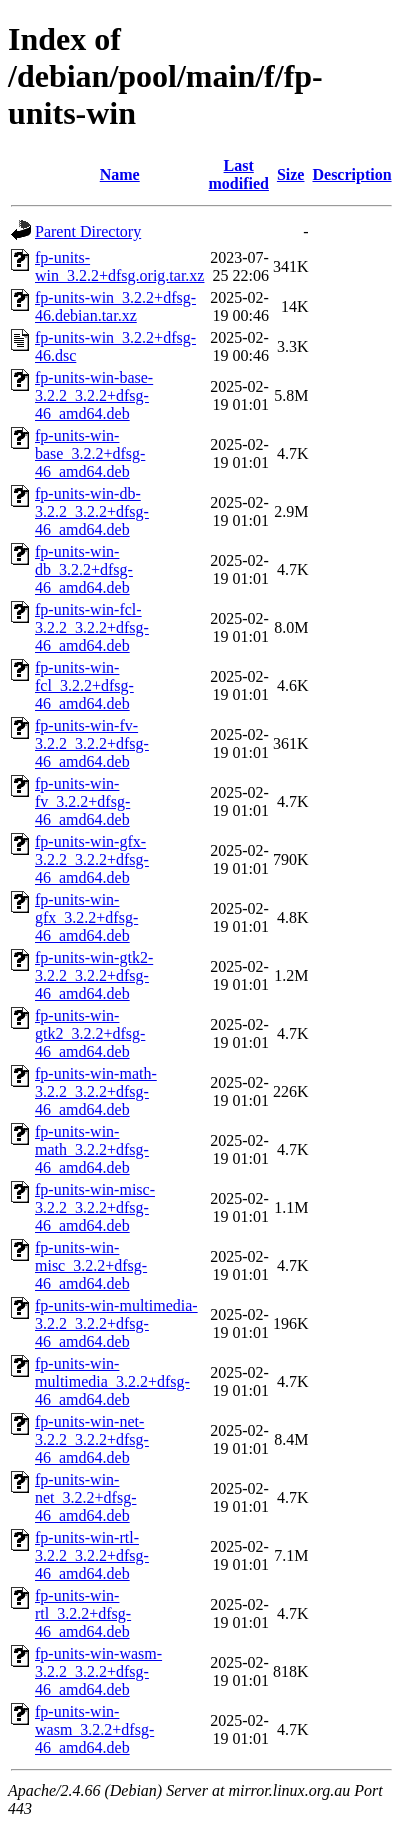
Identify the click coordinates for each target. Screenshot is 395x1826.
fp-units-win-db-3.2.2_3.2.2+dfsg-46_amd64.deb (92, 511)
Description (351, 174)
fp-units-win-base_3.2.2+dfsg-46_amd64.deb (90, 453)
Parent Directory (88, 231)
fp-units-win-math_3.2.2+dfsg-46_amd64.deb (92, 1149)
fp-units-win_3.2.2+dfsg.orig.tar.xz (119, 266)
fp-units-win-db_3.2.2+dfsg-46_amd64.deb (84, 569)
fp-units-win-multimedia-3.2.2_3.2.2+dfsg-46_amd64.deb (116, 1323)
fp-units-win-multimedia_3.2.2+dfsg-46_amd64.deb (112, 1381)
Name (120, 174)
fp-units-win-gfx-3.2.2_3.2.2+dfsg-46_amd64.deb (92, 859)
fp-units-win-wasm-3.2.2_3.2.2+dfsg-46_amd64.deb (98, 1671)
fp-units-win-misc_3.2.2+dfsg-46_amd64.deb (91, 1265)
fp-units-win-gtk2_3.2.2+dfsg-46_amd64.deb (90, 1033)
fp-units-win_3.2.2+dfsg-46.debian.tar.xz (115, 306)
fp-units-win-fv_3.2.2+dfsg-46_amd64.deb (82, 801)
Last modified (238, 174)
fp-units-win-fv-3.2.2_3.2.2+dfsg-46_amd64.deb (92, 743)
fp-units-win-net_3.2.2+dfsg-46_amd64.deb (85, 1497)
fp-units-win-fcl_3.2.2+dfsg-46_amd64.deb (84, 685)
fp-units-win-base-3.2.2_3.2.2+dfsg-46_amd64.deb (94, 395)
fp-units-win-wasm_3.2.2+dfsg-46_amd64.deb (94, 1729)
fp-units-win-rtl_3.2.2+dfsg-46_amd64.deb (83, 1613)
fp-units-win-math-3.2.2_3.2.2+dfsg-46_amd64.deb (96, 1091)
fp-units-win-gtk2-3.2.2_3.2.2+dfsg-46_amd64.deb (94, 975)
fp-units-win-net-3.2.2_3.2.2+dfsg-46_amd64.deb (92, 1439)
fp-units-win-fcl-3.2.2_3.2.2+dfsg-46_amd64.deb (92, 627)
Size (291, 174)
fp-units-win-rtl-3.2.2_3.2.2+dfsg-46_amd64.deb (92, 1555)
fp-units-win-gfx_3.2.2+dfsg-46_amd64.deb (86, 917)
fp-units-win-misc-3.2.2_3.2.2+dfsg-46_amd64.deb (95, 1207)
